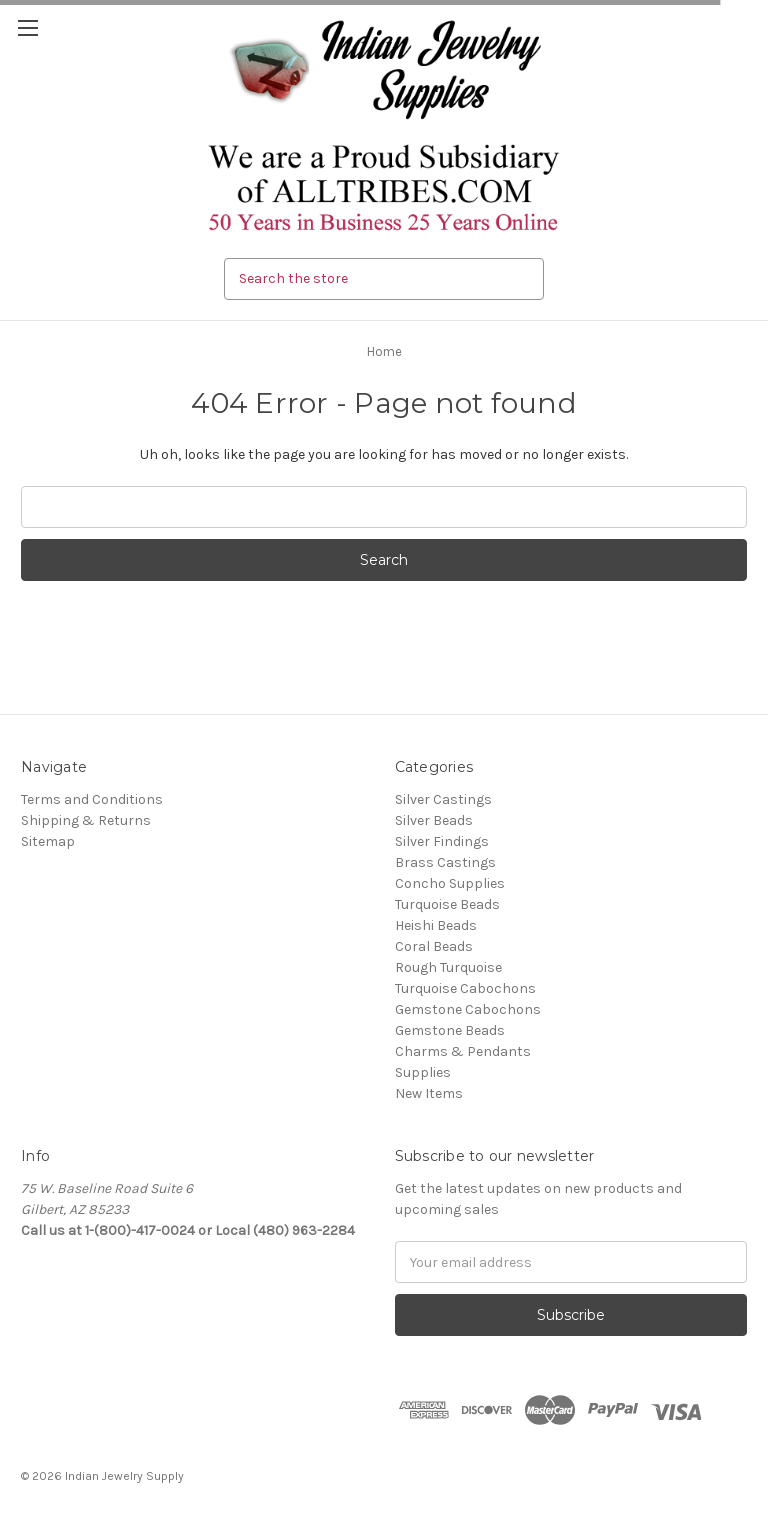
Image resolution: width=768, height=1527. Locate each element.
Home (384, 351)
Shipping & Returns (86, 820)
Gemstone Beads (450, 1030)
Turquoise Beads (447, 904)
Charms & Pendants (463, 1051)
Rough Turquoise (448, 967)
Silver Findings (442, 841)
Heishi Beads (436, 925)
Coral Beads (434, 946)
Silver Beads (434, 820)
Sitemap (48, 841)
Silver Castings (443, 799)
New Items (429, 1093)
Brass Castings (445, 862)
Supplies (423, 1072)
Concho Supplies (450, 883)
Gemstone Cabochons (468, 1009)
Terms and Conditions (92, 799)
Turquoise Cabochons (465, 988)
